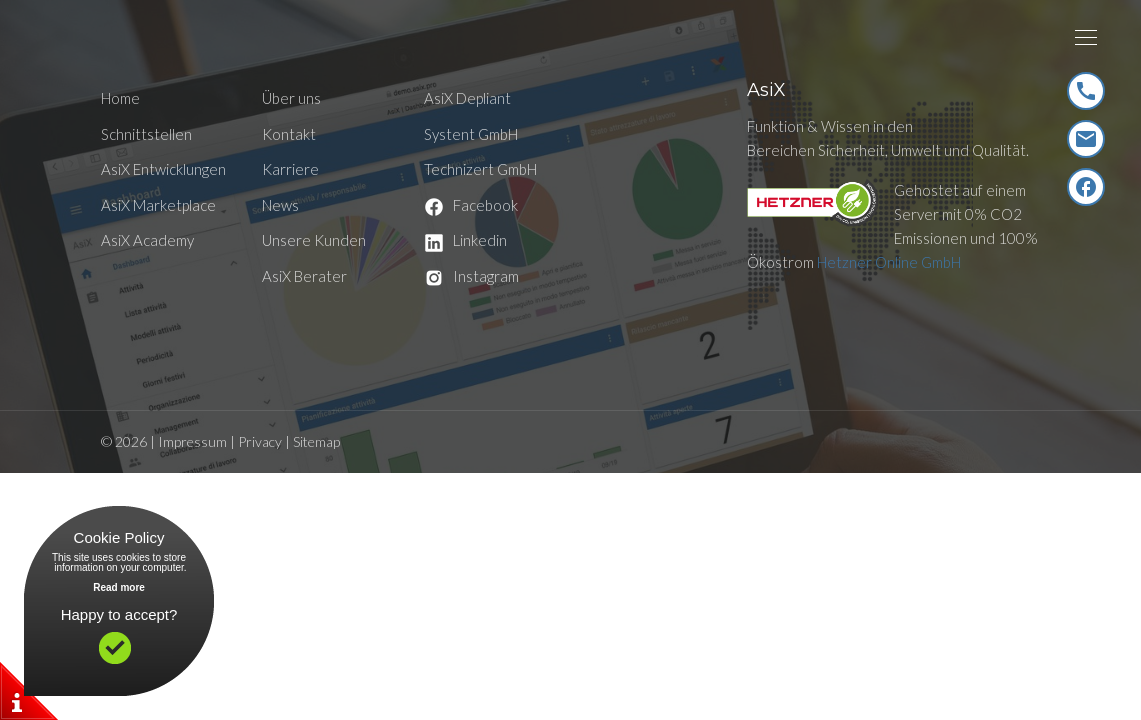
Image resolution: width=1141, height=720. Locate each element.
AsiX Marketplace (158, 205)
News (280, 205)
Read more (119, 587)
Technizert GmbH (480, 169)
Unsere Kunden (314, 240)
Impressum (192, 441)
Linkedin (465, 240)
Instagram (471, 276)
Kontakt (289, 134)
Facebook (471, 205)
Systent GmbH (471, 134)
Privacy (260, 441)
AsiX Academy (147, 240)
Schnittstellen (146, 134)
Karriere (290, 169)
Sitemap (316, 441)
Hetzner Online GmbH (889, 262)
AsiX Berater (304, 276)
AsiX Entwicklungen (163, 169)
